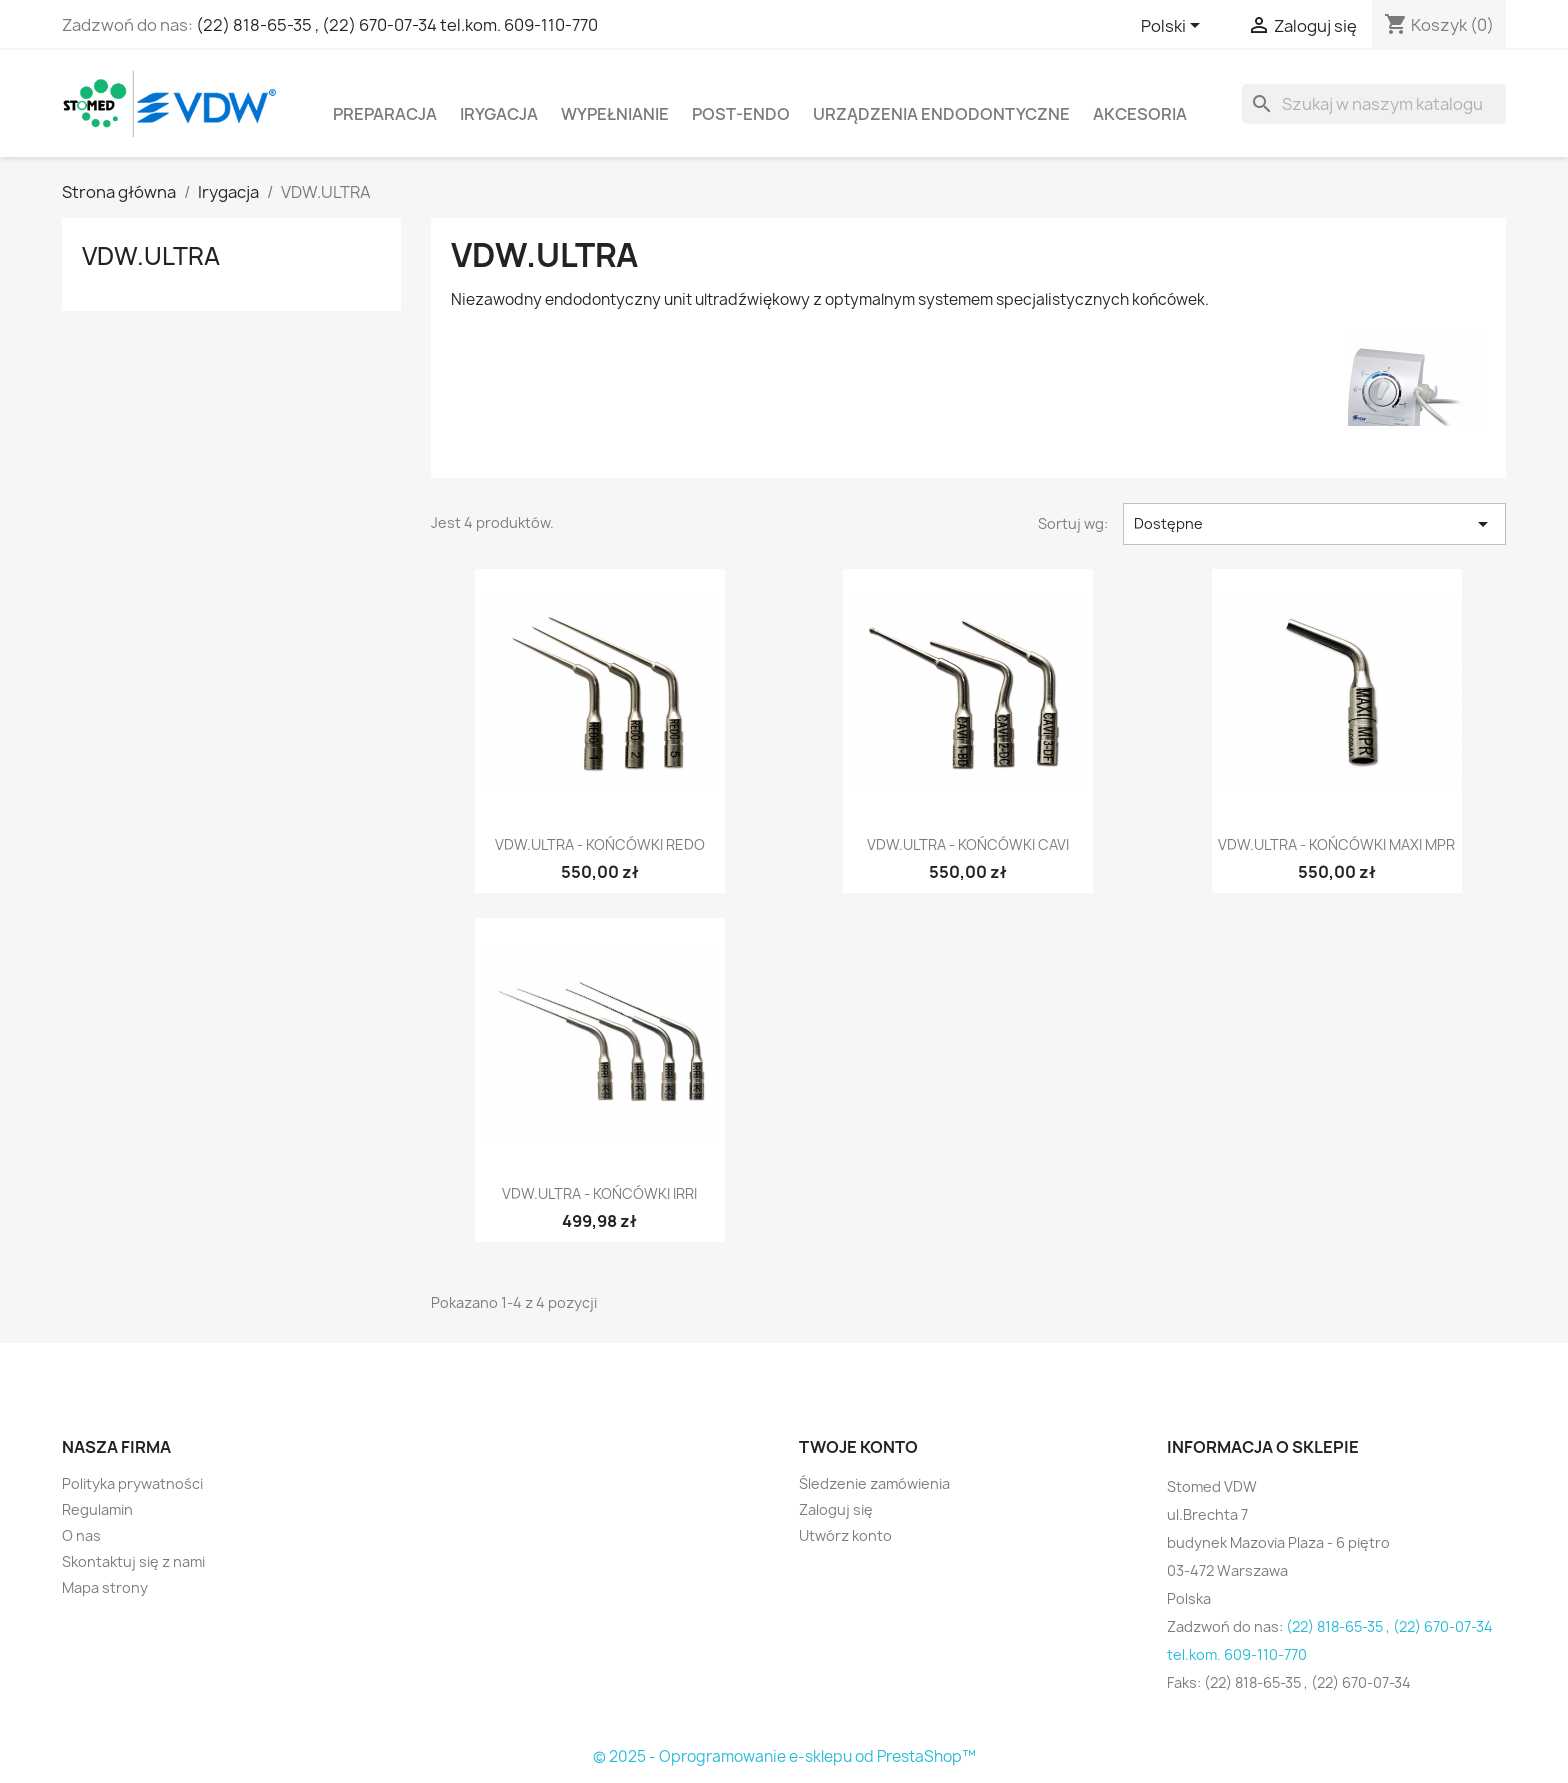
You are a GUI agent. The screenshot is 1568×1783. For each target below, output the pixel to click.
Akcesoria (1140, 114)
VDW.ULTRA (151, 256)
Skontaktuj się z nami (133, 1561)
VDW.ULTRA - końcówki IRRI (599, 1193)
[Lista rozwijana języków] (1174, 27)
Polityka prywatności (132, 1483)
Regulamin (97, 1509)
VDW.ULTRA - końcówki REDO (600, 844)
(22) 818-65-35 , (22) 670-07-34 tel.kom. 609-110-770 (397, 25)
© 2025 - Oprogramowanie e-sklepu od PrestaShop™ (784, 1756)
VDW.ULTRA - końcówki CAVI (968, 844)
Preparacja (385, 114)
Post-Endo (741, 114)
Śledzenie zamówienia (874, 1483)
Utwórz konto (845, 1535)
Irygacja (499, 114)
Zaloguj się (836, 1509)
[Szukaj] (1374, 104)
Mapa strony (105, 1587)
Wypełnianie (615, 114)
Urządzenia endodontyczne (941, 114)
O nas (81, 1535)
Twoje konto (858, 1447)
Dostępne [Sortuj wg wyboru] (1314, 524)
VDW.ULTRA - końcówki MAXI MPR (1336, 844)
